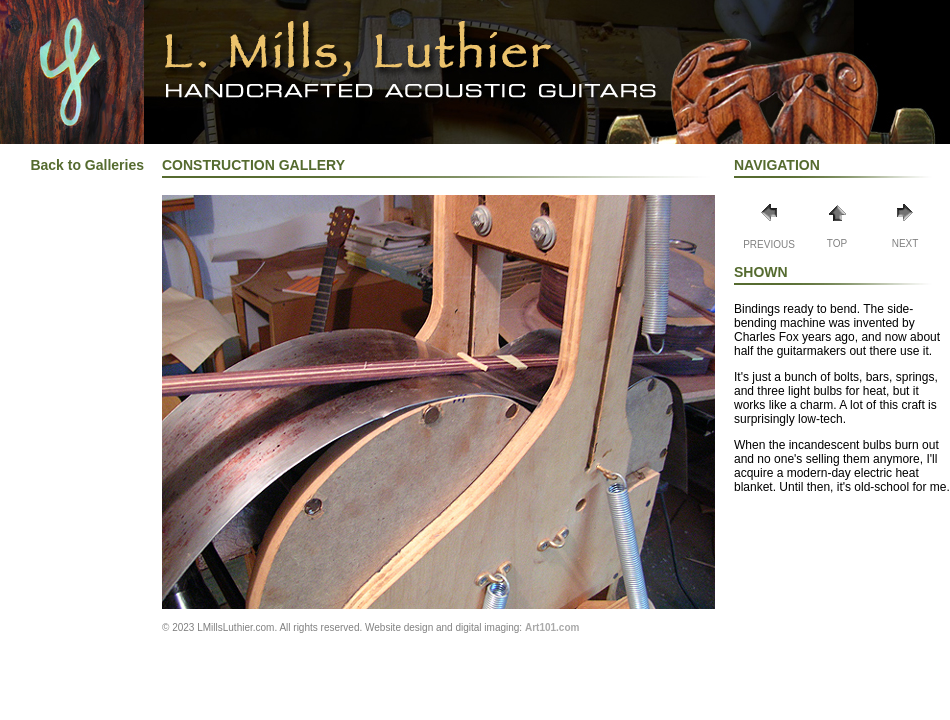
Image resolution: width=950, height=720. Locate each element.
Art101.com (552, 627)
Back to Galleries (87, 165)
